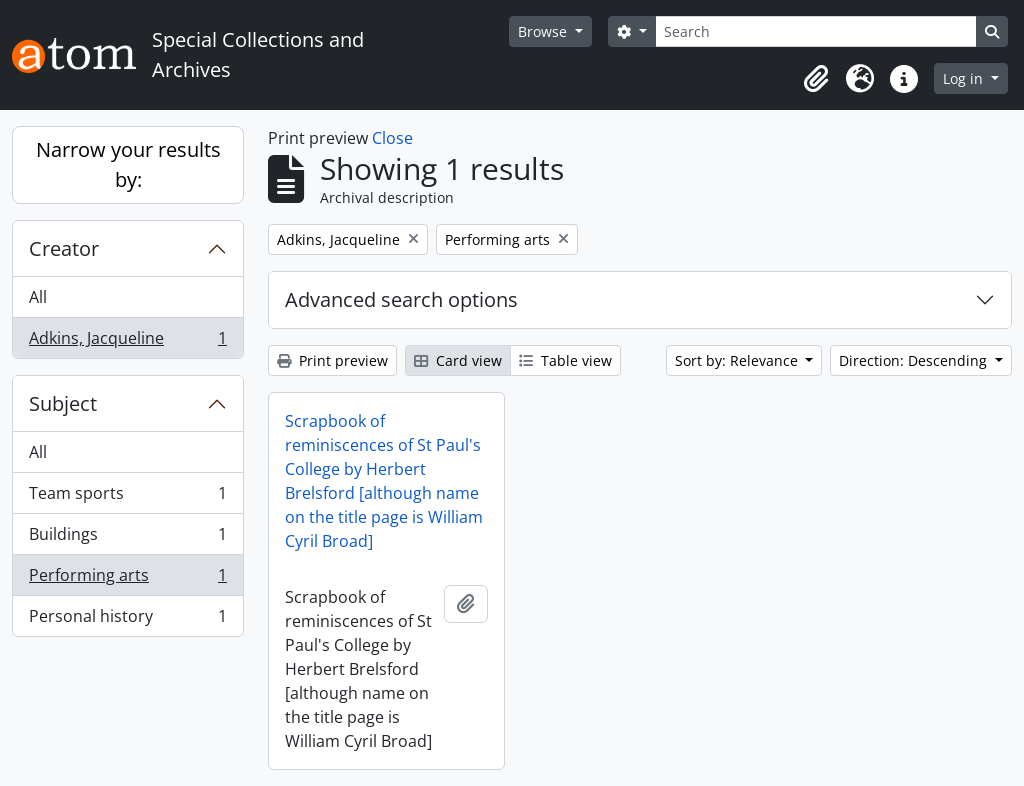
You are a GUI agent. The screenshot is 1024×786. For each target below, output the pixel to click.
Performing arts (127, 579)
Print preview (332, 360)
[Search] (816, 31)
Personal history (127, 620)
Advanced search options (401, 299)
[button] (816, 79)
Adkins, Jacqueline (127, 342)
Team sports (127, 497)
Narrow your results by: (128, 164)
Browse (544, 31)
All (38, 297)
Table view (565, 360)
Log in (965, 78)
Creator (64, 248)
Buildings (127, 538)
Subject (63, 403)
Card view (458, 360)
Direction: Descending (915, 360)
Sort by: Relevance (738, 360)
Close (392, 138)
